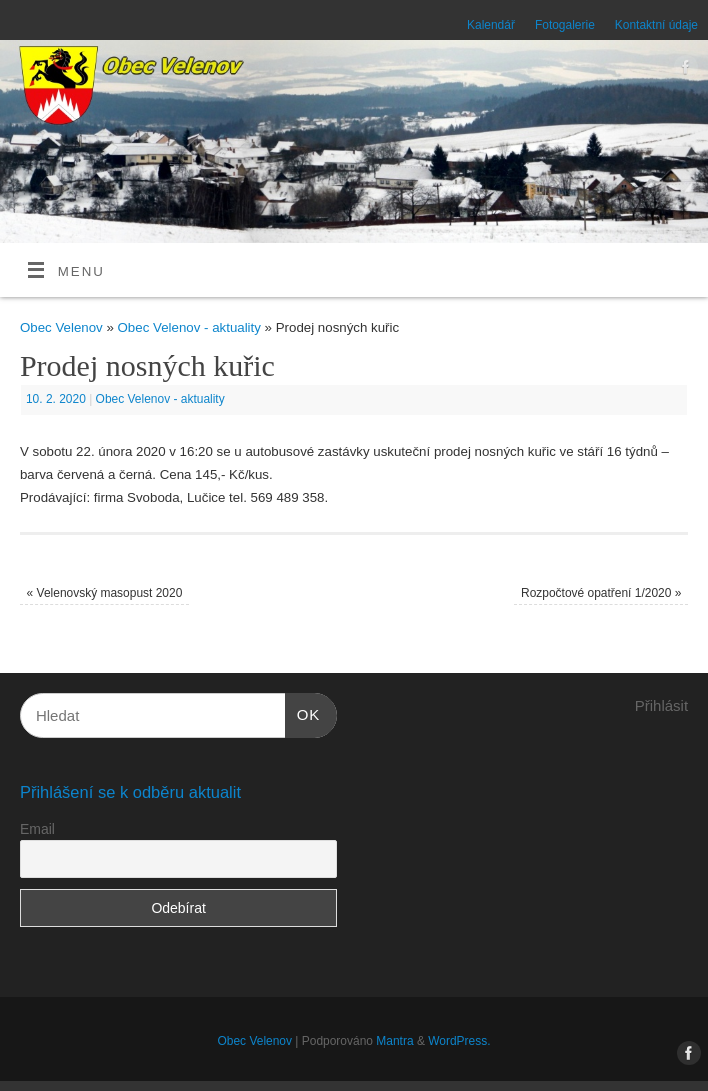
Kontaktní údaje (656, 25)
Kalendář (491, 25)
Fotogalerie (565, 25)
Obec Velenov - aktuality (189, 327)
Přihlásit (661, 705)
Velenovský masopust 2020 (105, 593)
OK (303, 712)
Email (37, 829)
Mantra (394, 1041)
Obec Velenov (61, 327)
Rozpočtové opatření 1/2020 (601, 593)
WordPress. (459, 1041)
